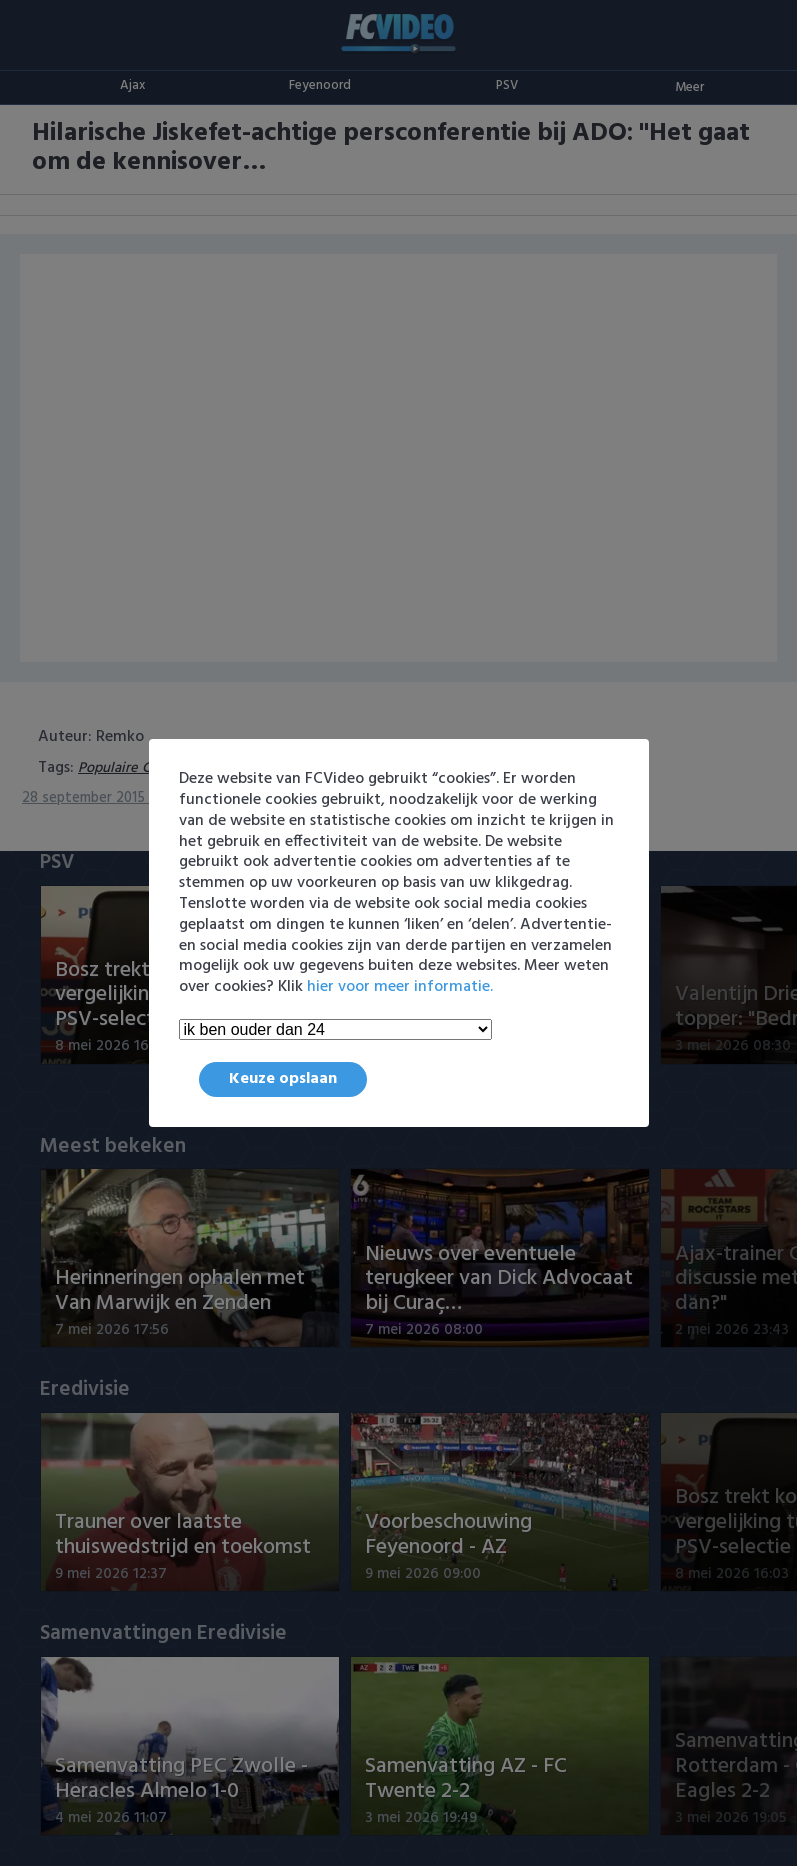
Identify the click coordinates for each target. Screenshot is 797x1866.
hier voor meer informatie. (400, 987)
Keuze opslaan (283, 1079)
